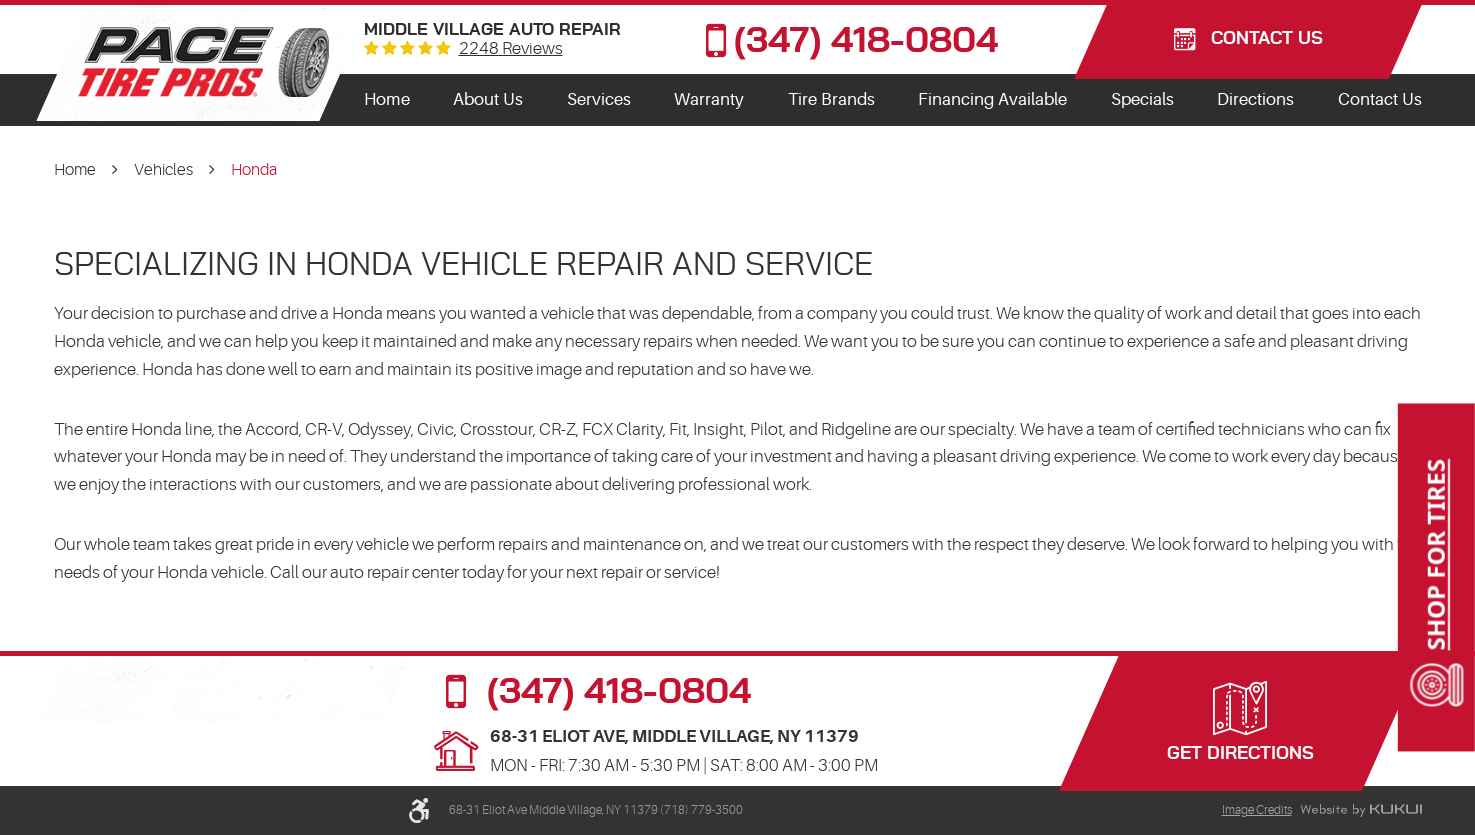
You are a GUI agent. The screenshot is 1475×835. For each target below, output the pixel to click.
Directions (1255, 99)
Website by (1361, 811)
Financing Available (992, 99)
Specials (1142, 99)
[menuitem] (387, 100)
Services (599, 99)
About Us (488, 99)
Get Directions (1240, 754)
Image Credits (1257, 810)
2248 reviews (511, 49)
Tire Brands (831, 99)
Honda (254, 170)
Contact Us (1380, 99)
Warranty (709, 99)
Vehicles (163, 170)
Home (387, 99)
